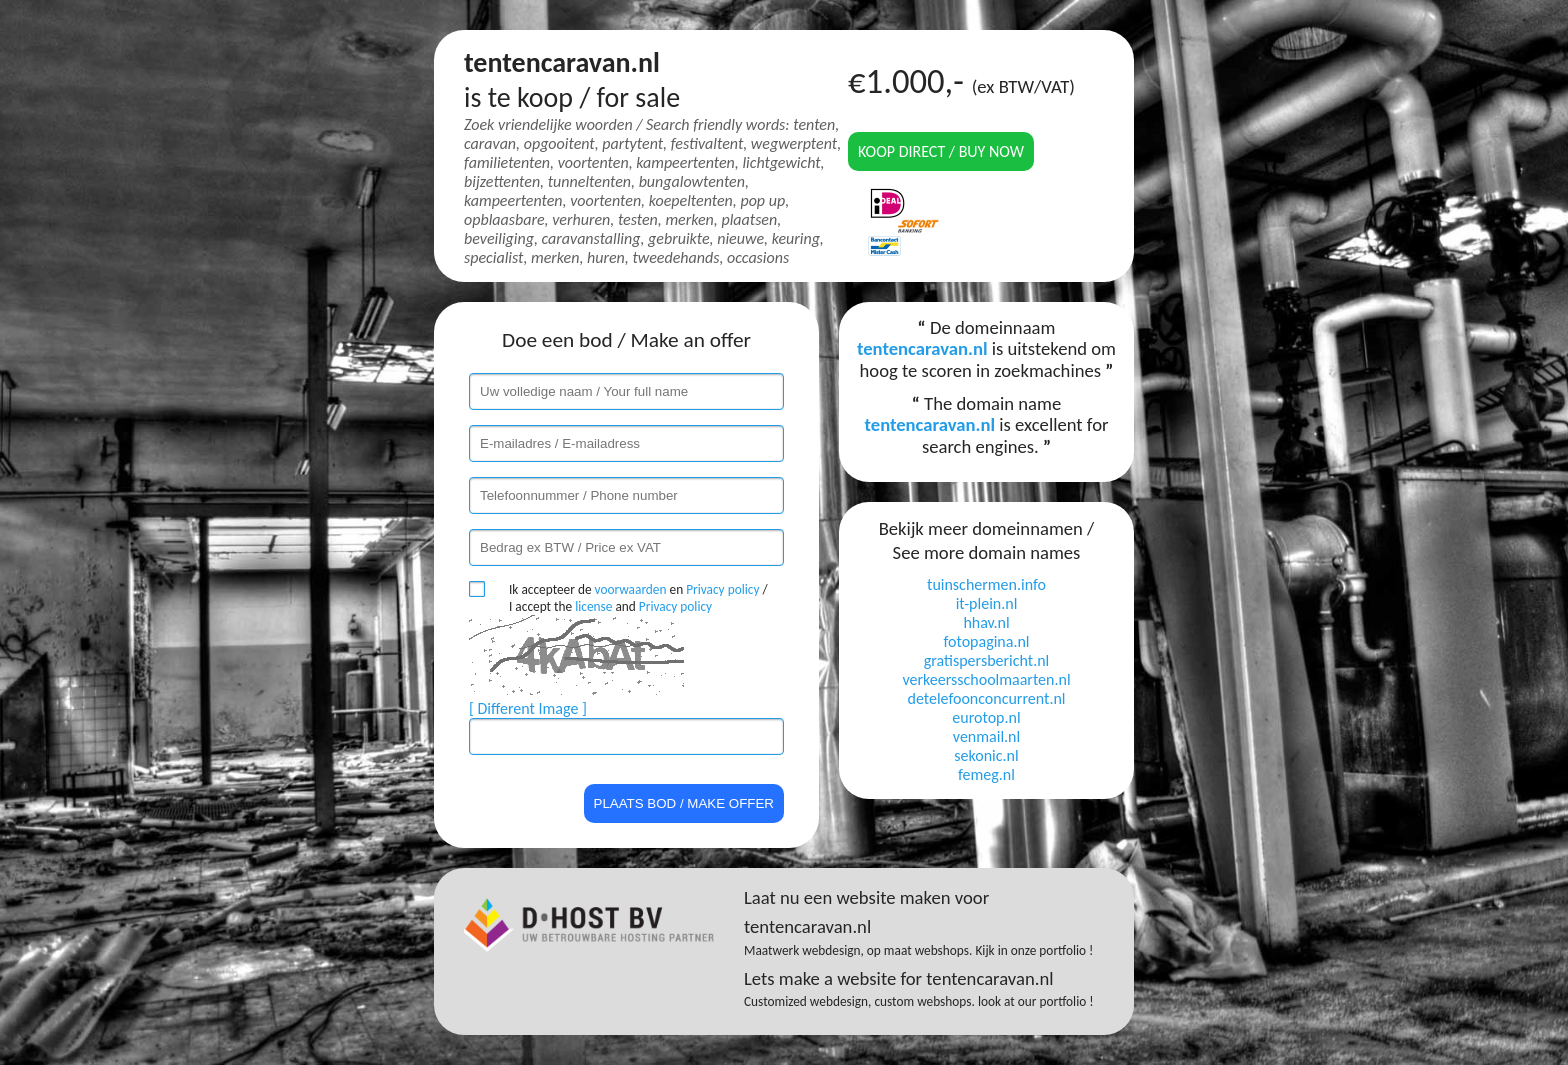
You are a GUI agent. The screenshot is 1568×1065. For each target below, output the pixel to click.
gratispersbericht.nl (987, 660)
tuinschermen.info (986, 584)
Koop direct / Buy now (941, 151)
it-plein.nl (987, 603)
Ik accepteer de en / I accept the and (638, 598)
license (593, 606)
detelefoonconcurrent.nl (986, 698)
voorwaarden (631, 589)
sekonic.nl (986, 755)
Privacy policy (722, 589)
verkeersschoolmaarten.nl (986, 679)
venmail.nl (986, 736)
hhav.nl (986, 622)
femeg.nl (986, 774)
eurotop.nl (986, 717)
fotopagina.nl (986, 641)
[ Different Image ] (528, 708)
